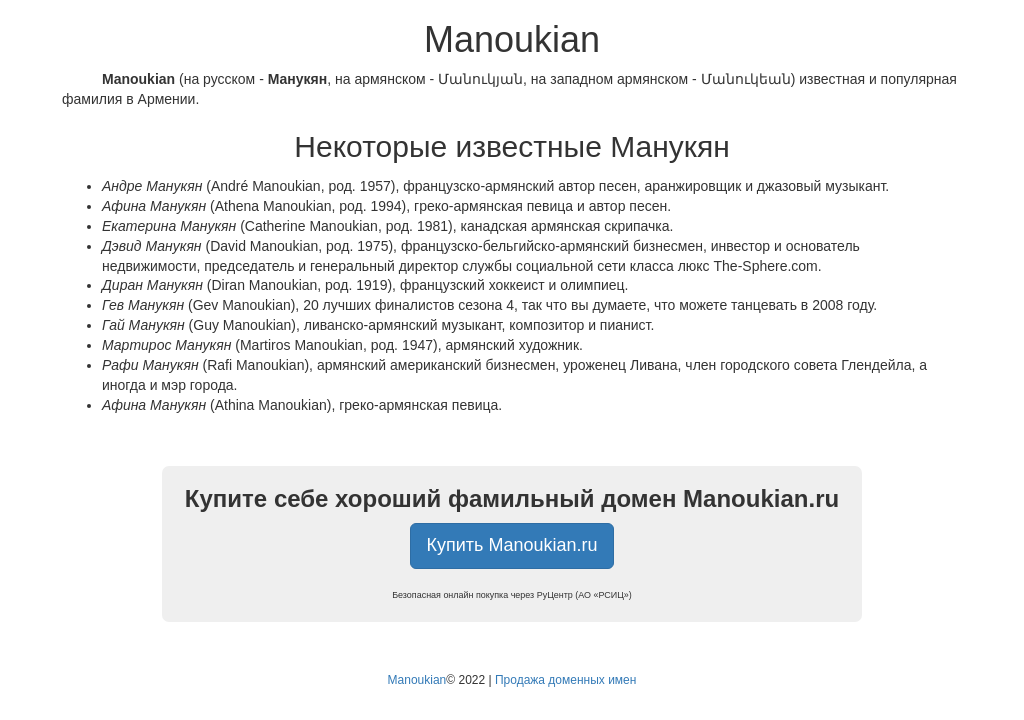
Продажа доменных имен (566, 680)
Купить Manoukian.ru (512, 545)
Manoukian (417, 680)
